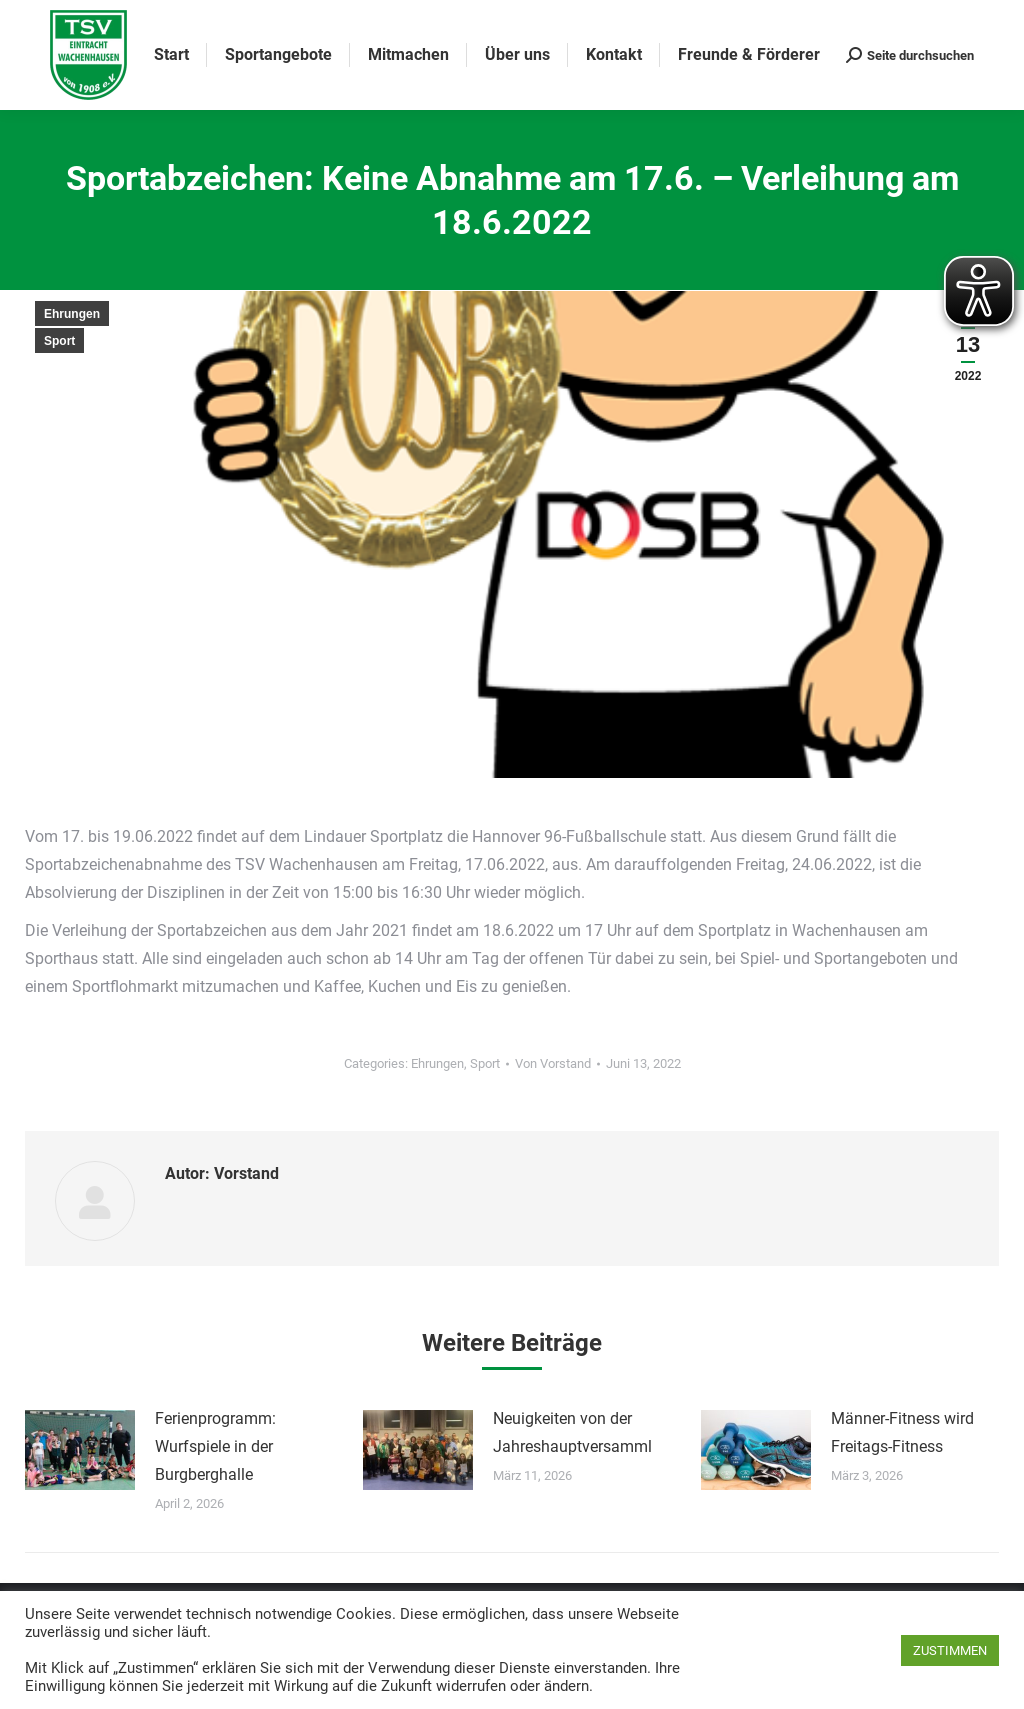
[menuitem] (171, 55)
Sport (59, 341)
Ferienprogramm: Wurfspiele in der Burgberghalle (215, 1446)
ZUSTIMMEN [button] (950, 1650)
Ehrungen (72, 314)
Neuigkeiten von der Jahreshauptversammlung (586, 1432)
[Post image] (80, 1450)
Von (553, 1063)
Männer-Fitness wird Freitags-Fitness (902, 1432)
